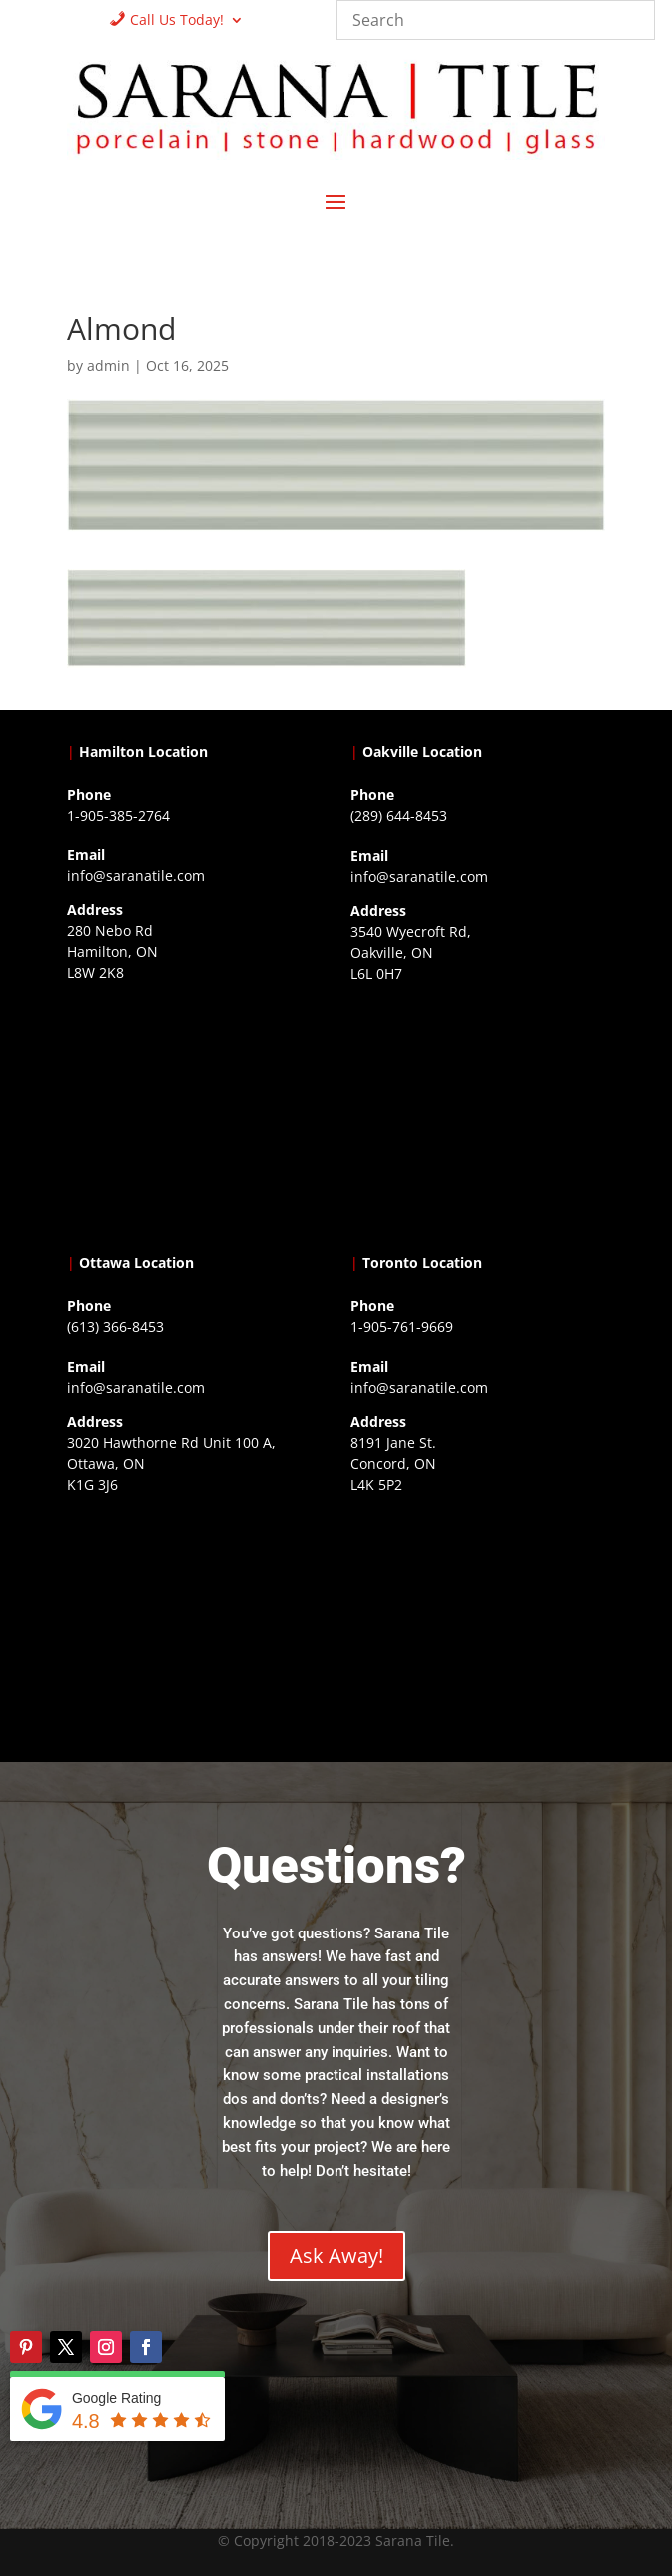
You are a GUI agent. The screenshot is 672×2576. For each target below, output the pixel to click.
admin (108, 365)
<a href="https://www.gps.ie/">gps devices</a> (194, 1625)
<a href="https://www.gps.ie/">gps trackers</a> (194, 1113)
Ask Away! (336, 2255)
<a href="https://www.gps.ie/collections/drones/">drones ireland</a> (477, 1114)
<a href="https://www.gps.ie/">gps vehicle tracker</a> (477, 1625)
